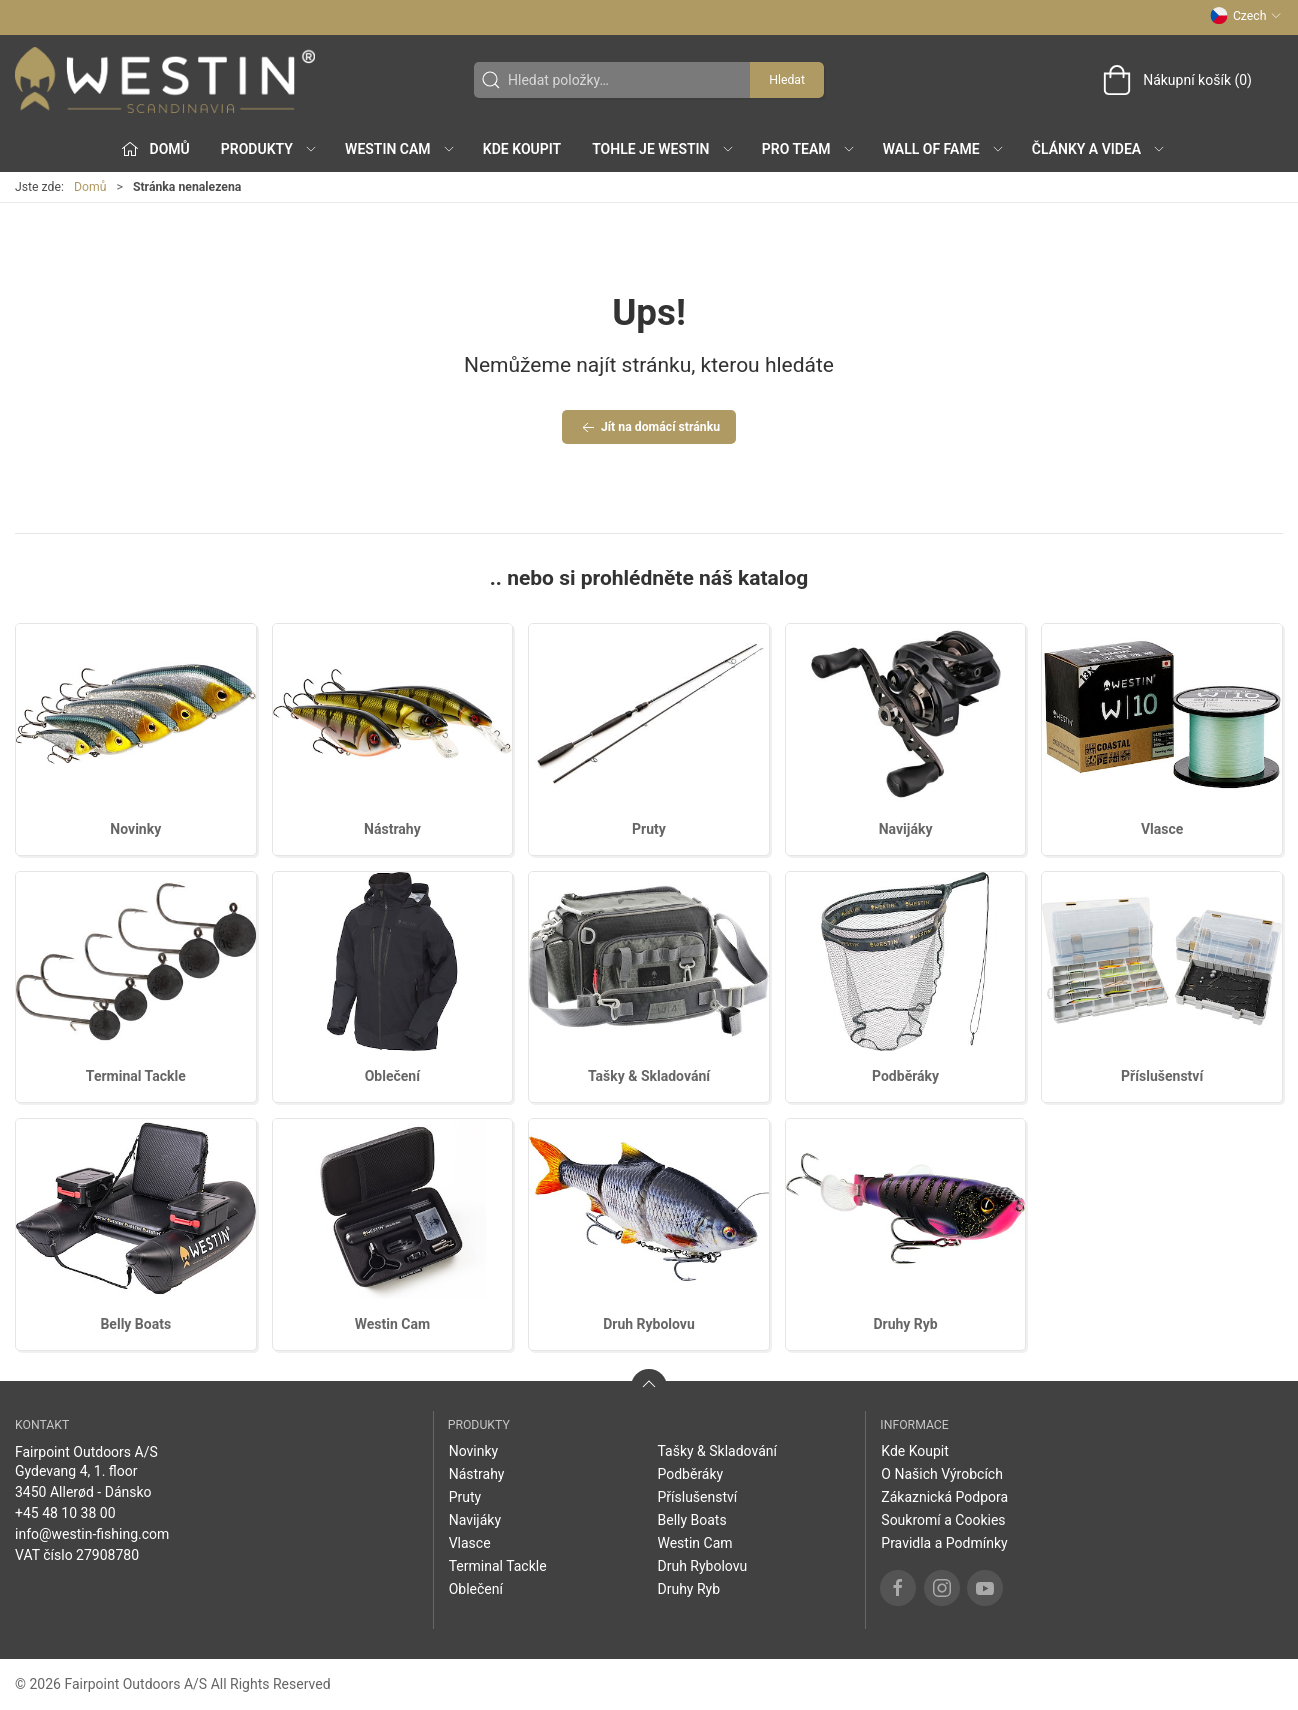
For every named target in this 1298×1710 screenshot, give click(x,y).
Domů (90, 187)
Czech (1246, 16)
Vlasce (1162, 829)
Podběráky (905, 1076)
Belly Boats (135, 1324)
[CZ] (165, 80)
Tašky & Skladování (649, 1076)
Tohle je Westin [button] (663, 149)
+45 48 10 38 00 (65, 1513)
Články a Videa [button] (1099, 149)
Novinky (135, 829)
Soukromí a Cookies (943, 1520)
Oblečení (392, 1076)
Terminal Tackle (136, 1076)
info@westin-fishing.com (92, 1534)
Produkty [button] (269, 149)
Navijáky (906, 829)
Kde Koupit (522, 149)
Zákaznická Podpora (944, 1497)
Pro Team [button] (809, 149)
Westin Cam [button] (400, 149)
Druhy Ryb (905, 1324)
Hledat (787, 80)
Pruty (649, 829)
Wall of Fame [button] (944, 149)
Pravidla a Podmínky (944, 1543)
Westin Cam (392, 1324)
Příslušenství (1162, 1076)
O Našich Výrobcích (942, 1474)
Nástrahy (392, 829)
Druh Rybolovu (649, 1324)
